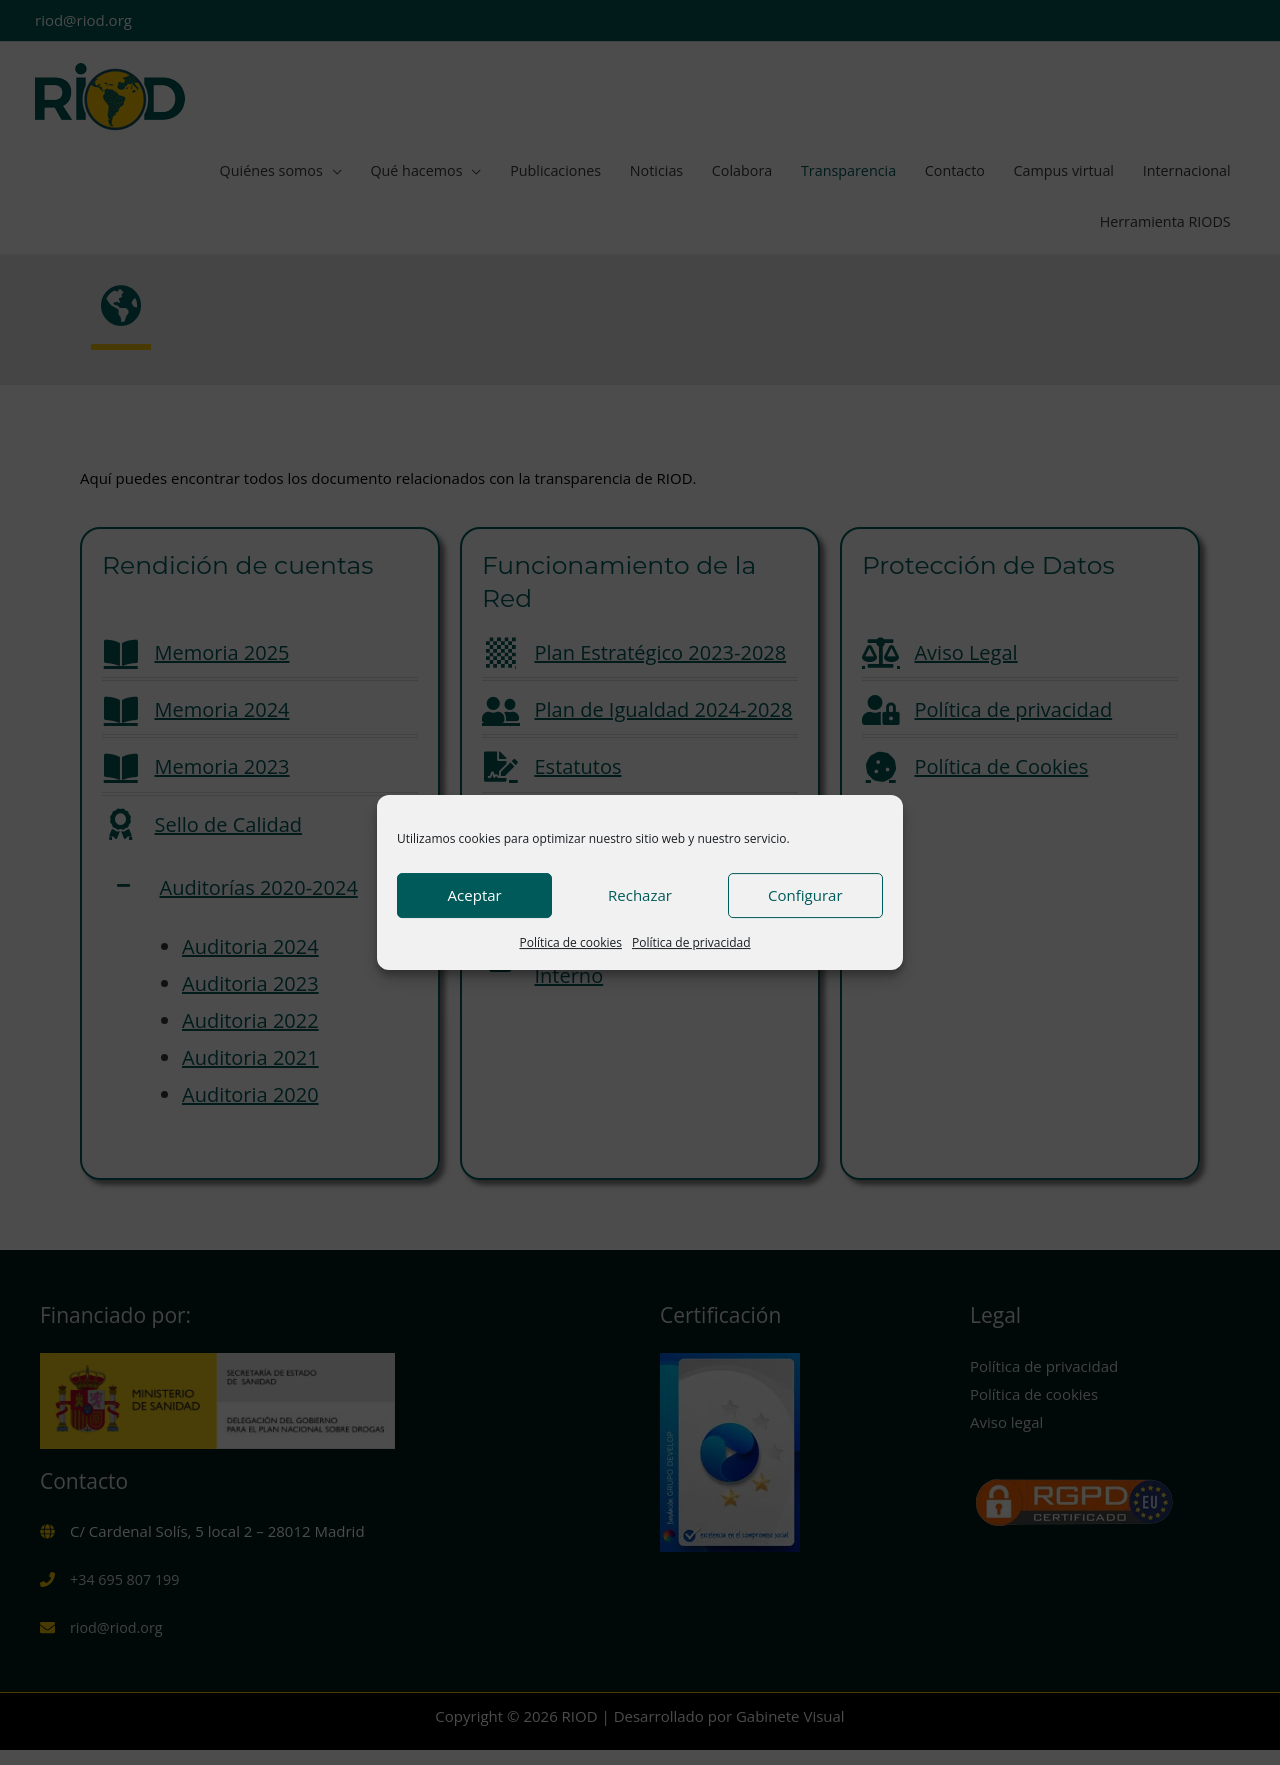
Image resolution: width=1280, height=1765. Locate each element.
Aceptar (475, 895)
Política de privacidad (691, 942)
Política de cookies (570, 942)
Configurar (805, 895)
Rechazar (640, 895)
